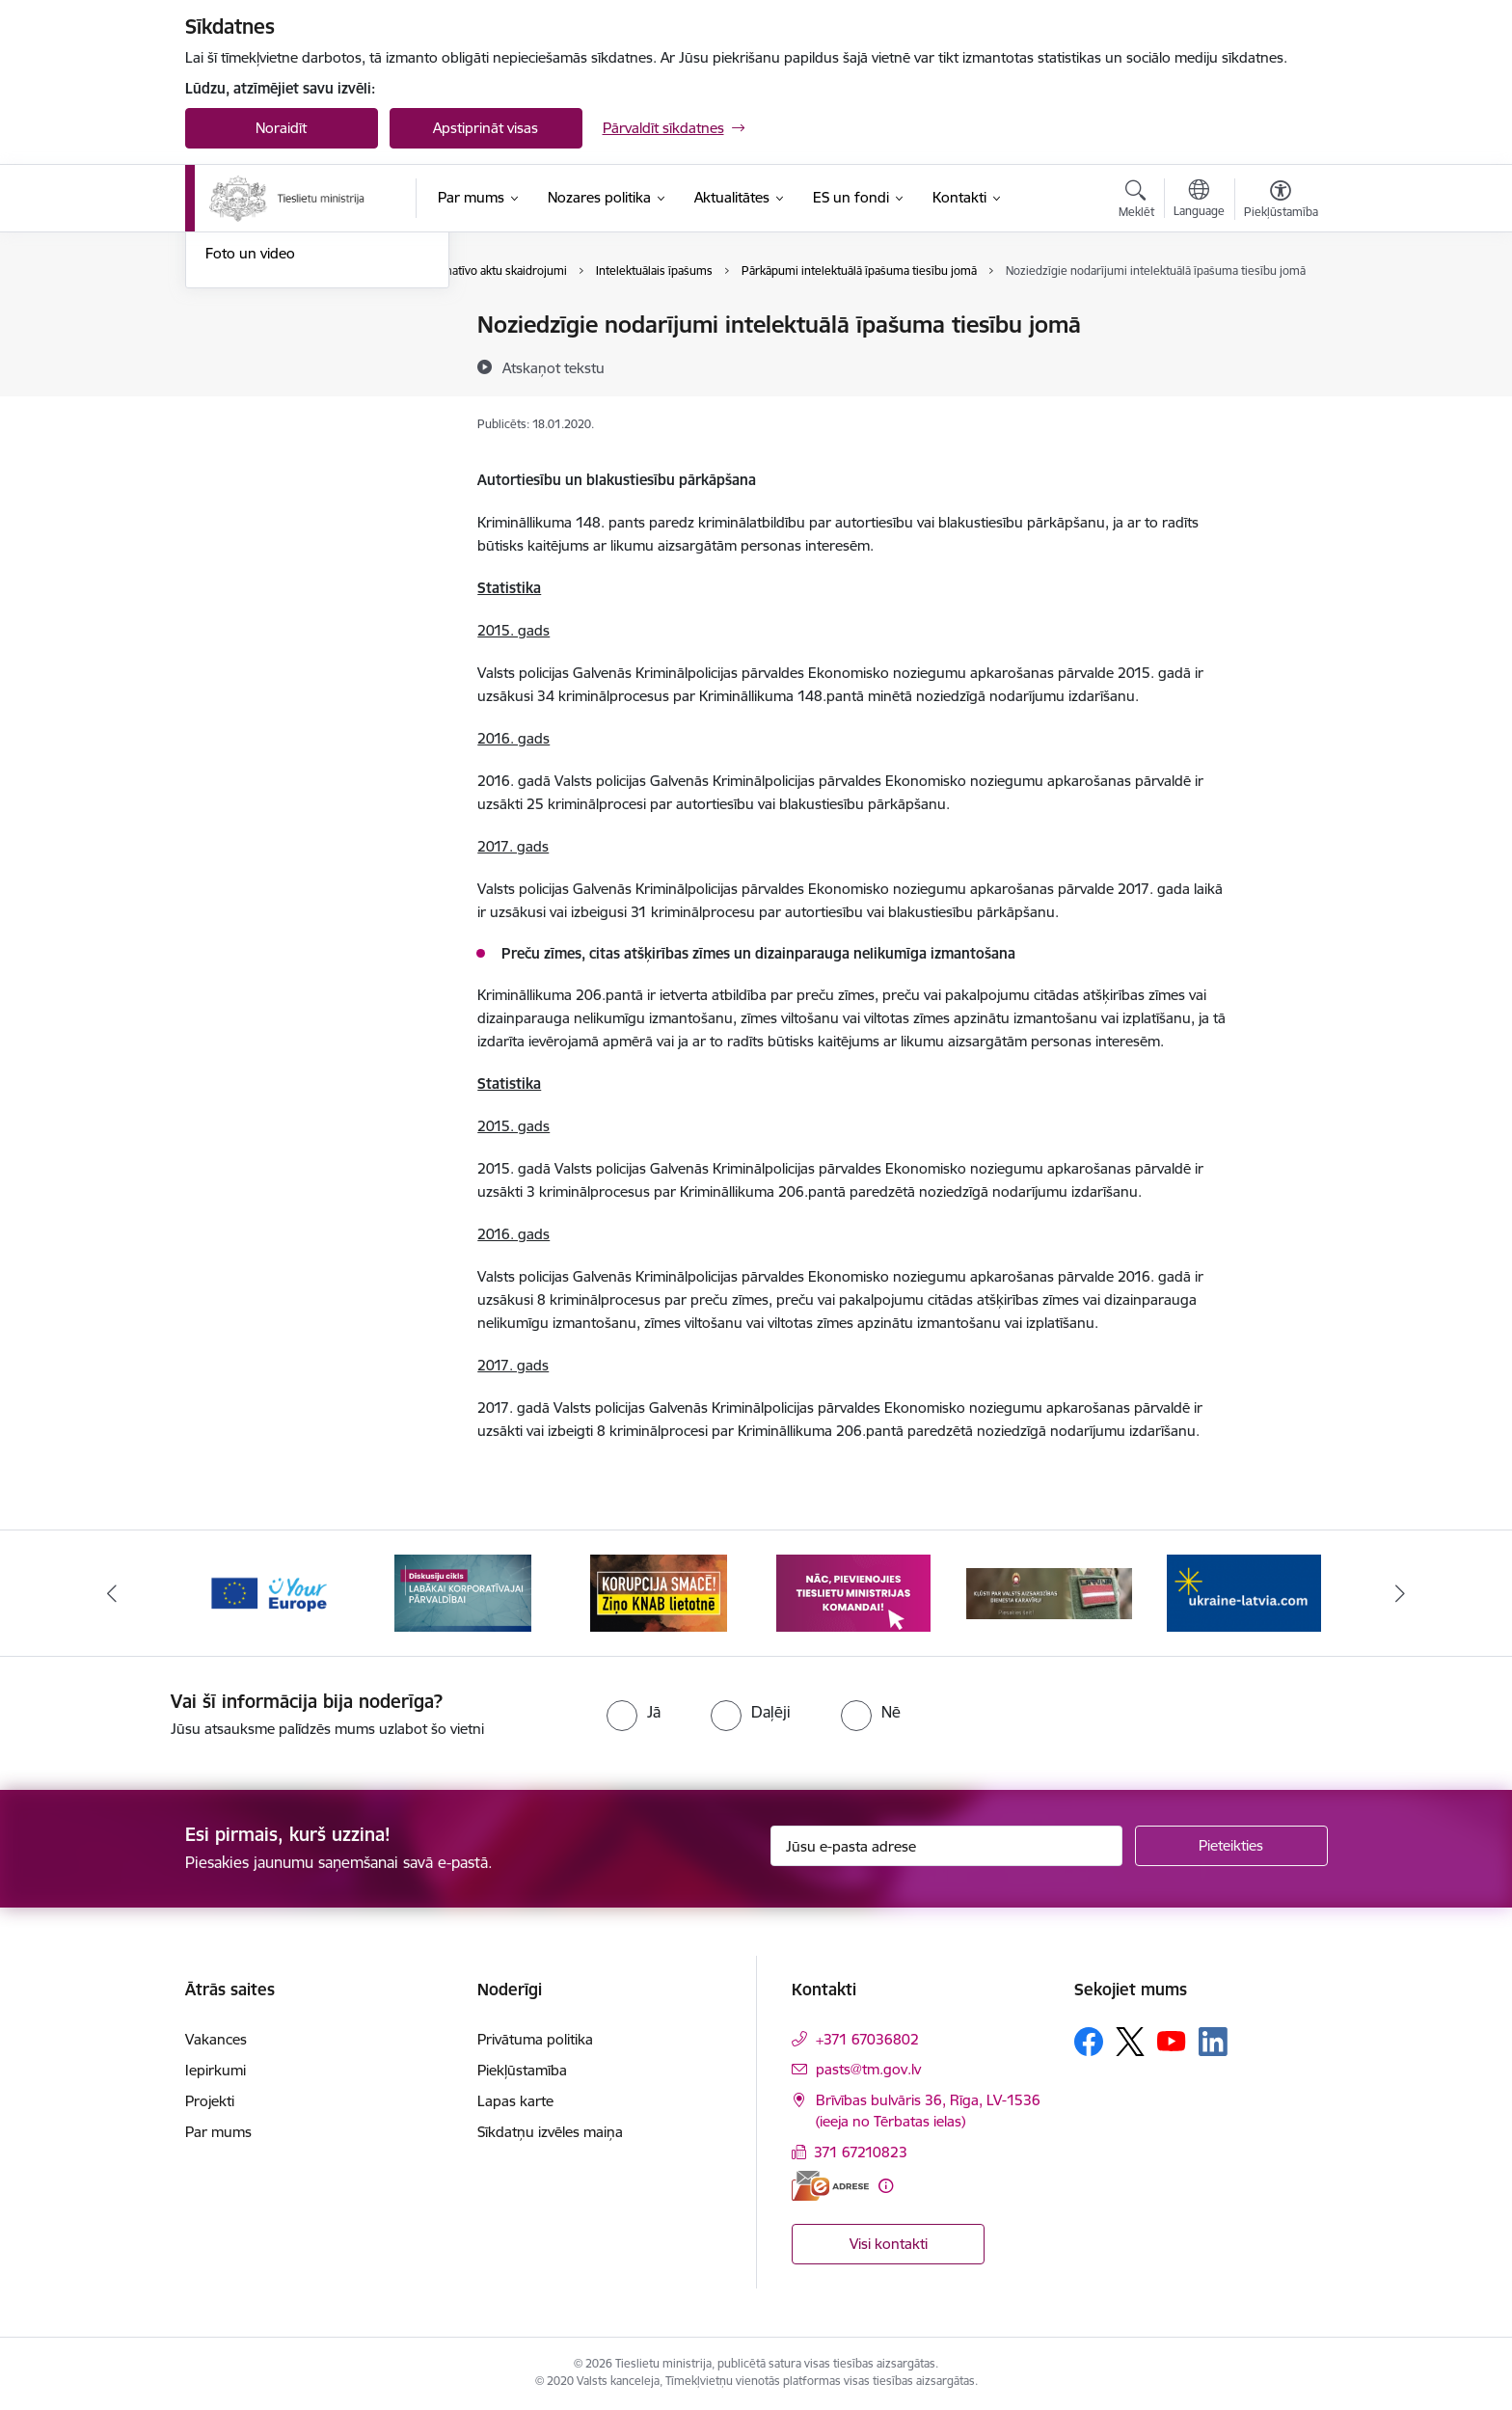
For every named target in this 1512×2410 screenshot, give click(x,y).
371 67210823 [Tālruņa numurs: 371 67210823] (860, 2152)
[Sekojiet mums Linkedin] (1213, 2041)
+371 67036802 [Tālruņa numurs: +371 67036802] (867, 2039)
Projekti (209, 2101)
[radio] (634, 1711)
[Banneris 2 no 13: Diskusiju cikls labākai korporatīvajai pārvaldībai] (462, 1592)
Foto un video (250, 459)
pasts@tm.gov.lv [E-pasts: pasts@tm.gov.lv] (868, 2069)
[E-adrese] (830, 2186)
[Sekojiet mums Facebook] (1088, 2041)
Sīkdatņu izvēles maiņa (550, 2132)
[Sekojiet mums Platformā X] (1130, 2041)
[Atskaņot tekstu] (553, 367)
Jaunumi (232, 393)
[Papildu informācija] (885, 2186)
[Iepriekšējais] (112, 1593)
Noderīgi (232, 325)
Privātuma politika (535, 2039)
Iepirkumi (215, 2070)
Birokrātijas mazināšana (282, 359)
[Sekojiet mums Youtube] (1171, 2040)
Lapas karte (515, 2101)
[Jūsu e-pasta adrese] (946, 1846)
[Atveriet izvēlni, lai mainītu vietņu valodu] (1199, 200)
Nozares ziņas (250, 427)
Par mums (218, 2132)
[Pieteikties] (1231, 1846)
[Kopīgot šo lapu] (1279, 365)
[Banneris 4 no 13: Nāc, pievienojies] (853, 1592)
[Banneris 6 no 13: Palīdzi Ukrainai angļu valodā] (1244, 1592)
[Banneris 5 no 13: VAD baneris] (1049, 1592)
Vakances (216, 2039)
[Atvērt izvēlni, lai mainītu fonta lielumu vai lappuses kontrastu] (1281, 201)
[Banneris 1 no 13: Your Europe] (268, 1592)
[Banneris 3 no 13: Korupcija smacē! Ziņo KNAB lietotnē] (658, 1592)
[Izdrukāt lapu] (1279, 316)
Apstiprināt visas (485, 128)
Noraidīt (281, 128)
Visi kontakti (889, 2243)
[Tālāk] (1401, 1593)
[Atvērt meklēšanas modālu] (1136, 201)
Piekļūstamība (522, 2070)
